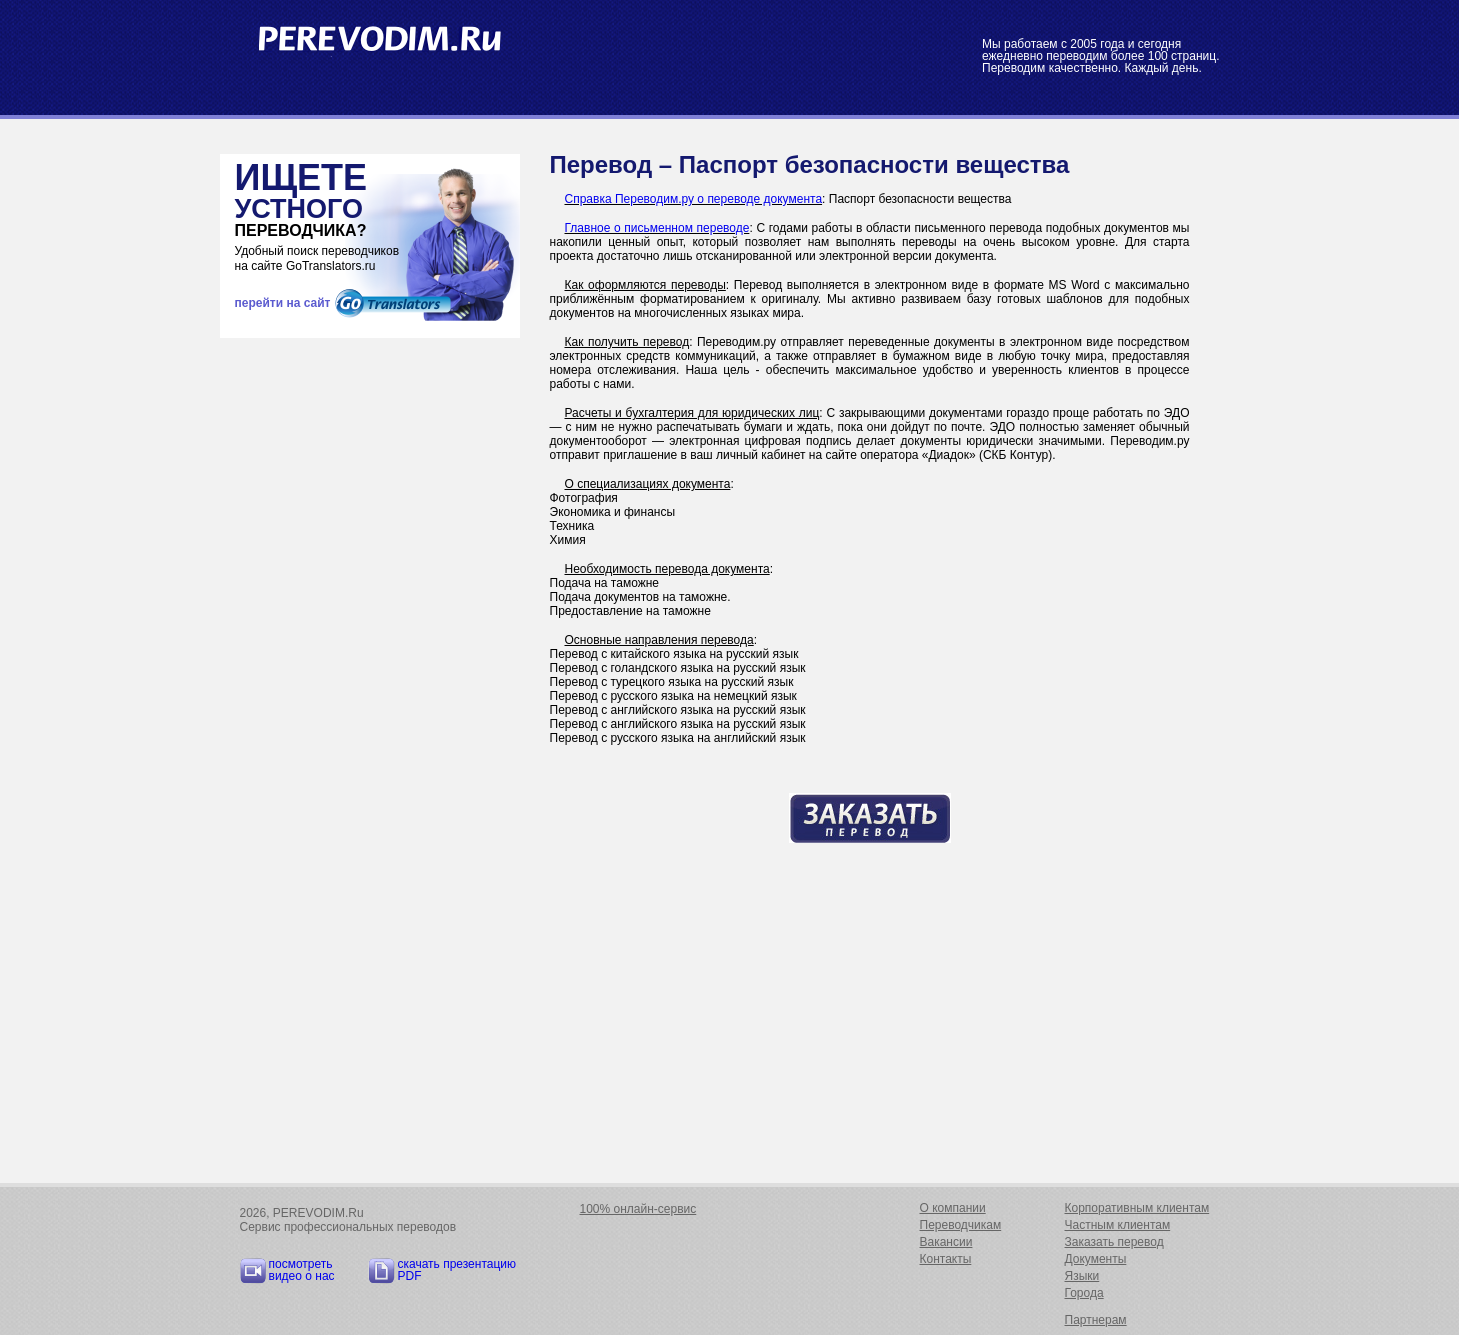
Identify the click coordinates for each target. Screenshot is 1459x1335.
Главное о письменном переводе (657, 228)
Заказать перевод (1114, 1242)
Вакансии (946, 1242)
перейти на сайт (283, 303)
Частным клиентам (1118, 1225)
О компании (953, 1208)
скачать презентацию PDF (457, 1270)
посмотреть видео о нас (302, 1270)
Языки (1082, 1276)
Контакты (946, 1259)
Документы (1096, 1259)
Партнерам (1096, 1320)
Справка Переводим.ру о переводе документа (694, 199)
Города (1084, 1293)
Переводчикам (961, 1225)
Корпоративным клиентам (1137, 1208)
